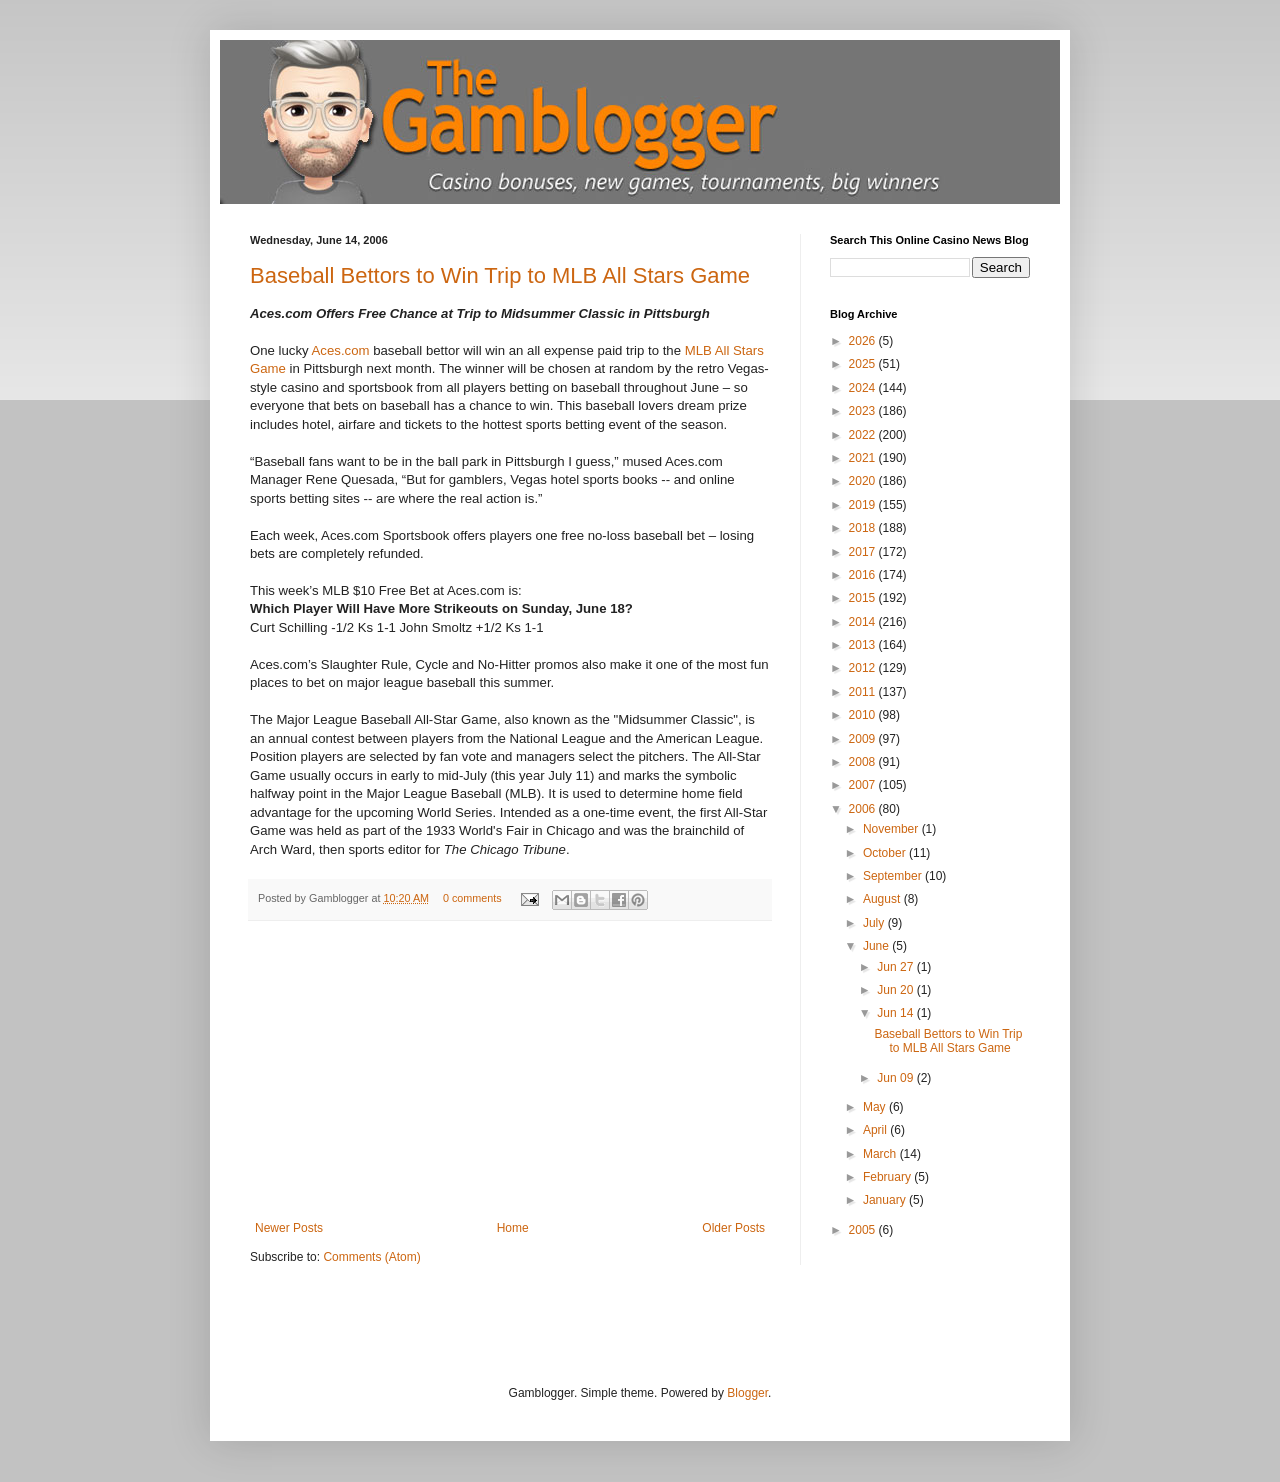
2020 (864, 481)
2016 (864, 575)
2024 (864, 388)
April (876, 1130)
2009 (864, 739)
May (876, 1107)
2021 (864, 458)
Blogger (747, 1393)
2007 (864, 785)
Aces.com (343, 350)
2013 (864, 645)
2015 (864, 598)
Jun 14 (896, 1013)
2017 (864, 552)
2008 (864, 762)
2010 (864, 715)
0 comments (472, 898)
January (886, 1200)
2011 (864, 692)
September (894, 876)
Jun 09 (896, 1078)
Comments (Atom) (371, 1257)
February (888, 1177)
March (881, 1154)
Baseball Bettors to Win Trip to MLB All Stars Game (500, 275)
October (886, 853)
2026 (864, 341)
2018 (864, 528)
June (877, 946)
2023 (864, 411)
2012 (864, 668)
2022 (864, 435)
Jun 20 (896, 990)
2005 (864, 1230)
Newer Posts (289, 1228)
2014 (864, 622)
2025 (864, 364)
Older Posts (733, 1228)
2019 (864, 505)
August (883, 899)
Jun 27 (896, 967)
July (875, 923)
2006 (864, 809)
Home (513, 1228)
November (892, 829)
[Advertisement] (510, 1071)
